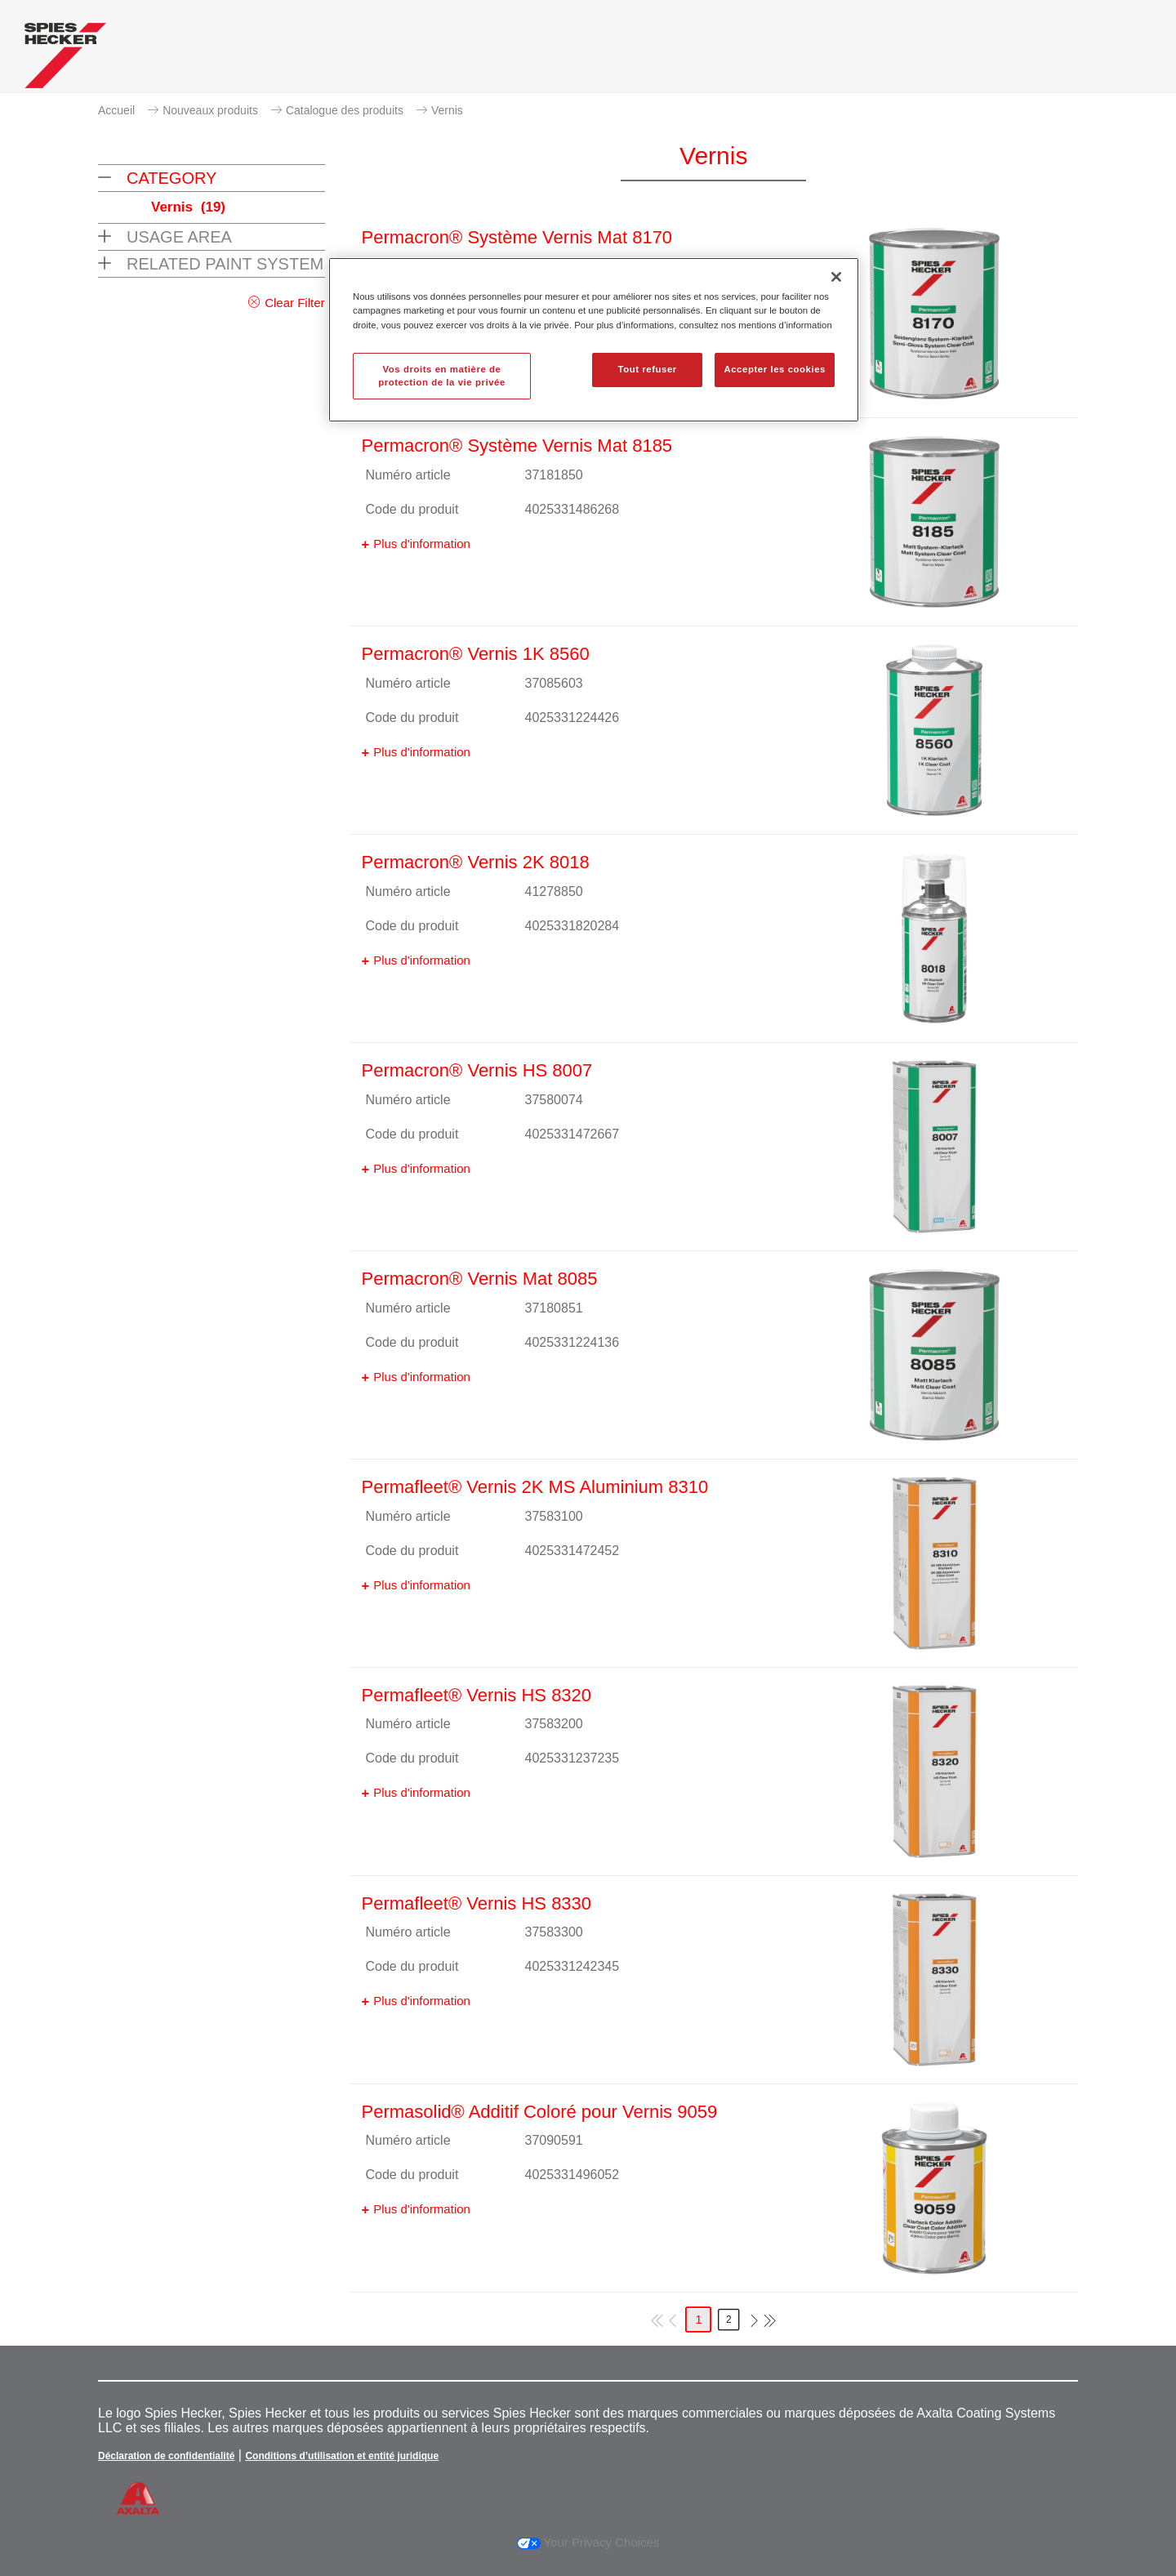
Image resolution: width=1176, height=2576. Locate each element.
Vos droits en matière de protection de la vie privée (442, 375)
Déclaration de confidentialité (166, 2456)
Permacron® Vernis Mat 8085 (480, 1278)
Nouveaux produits (210, 110)
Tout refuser (646, 369)
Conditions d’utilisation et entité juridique (342, 2456)
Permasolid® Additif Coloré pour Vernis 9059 (540, 2111)
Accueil (116, 110)
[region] (593, 339)
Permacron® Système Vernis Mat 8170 (517, 237)
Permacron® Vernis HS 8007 (477, 1070)
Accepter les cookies (775, 369)
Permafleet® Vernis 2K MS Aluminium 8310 (535, 1487)
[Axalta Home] (65, 59)
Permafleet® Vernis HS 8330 (477, 1903)
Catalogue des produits (344, 110)
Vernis (447, 110)
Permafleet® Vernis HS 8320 (477, 1695)
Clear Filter (294, 303)
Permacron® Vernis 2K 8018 (476, 862)
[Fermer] (836, 277)
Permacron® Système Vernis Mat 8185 (517, 445)
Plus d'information (421, 543)
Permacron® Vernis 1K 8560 (476, 654)
